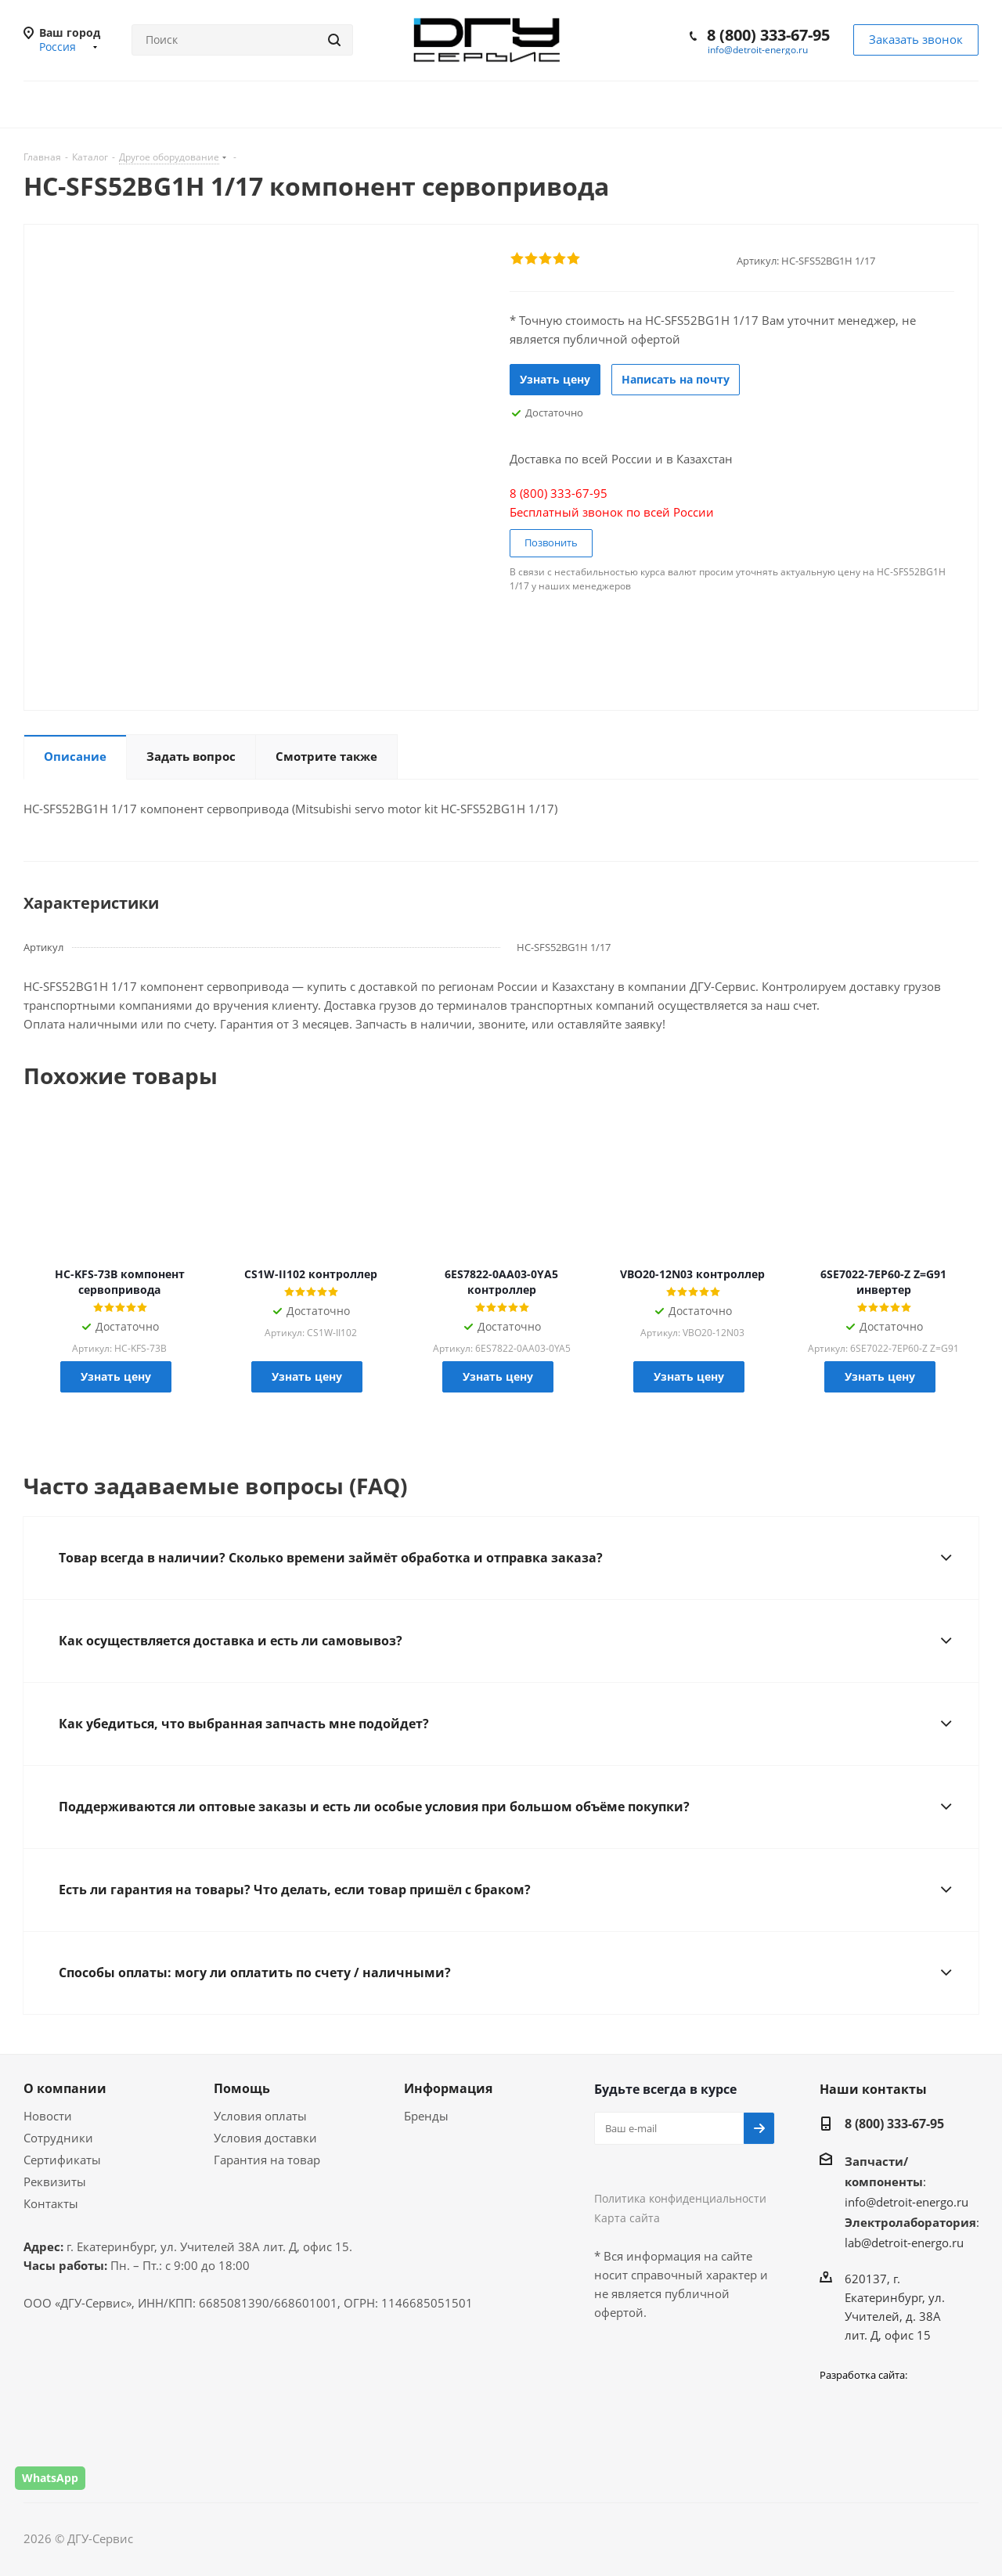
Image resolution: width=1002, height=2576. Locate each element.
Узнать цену (555, 379)
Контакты (50, 2203)
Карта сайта (627, 2217)
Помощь (242, 2088)
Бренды (426, 2116)
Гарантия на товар (267, 2159)
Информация (448, 2088)
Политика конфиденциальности (680, 2198)
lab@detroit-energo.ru (904, 2242)
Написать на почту (676, 379)
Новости (47, 2116)
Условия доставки (265, 2137)
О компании (64, 2088)
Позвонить (551, 542)
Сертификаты (62, 2159)
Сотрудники (58, 2137)
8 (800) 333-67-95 (768, 34)
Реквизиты (54, 2181)
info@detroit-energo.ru (758, 49)
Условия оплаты (260, 2116)
